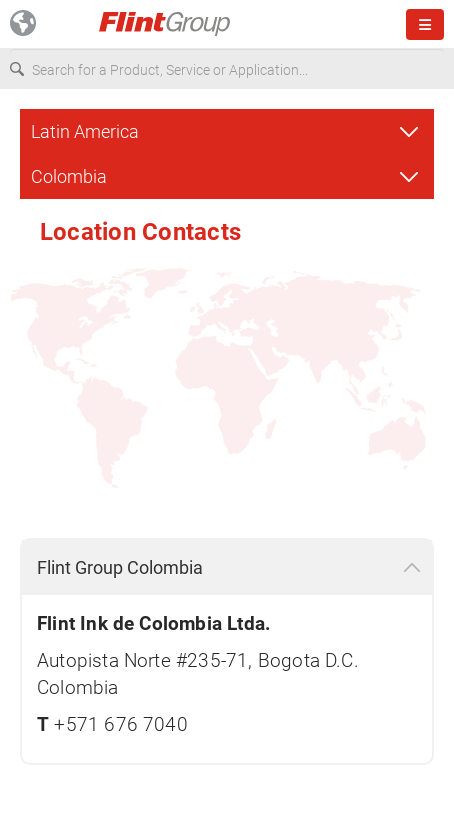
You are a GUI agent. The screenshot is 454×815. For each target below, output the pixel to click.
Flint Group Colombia (120, 567)
